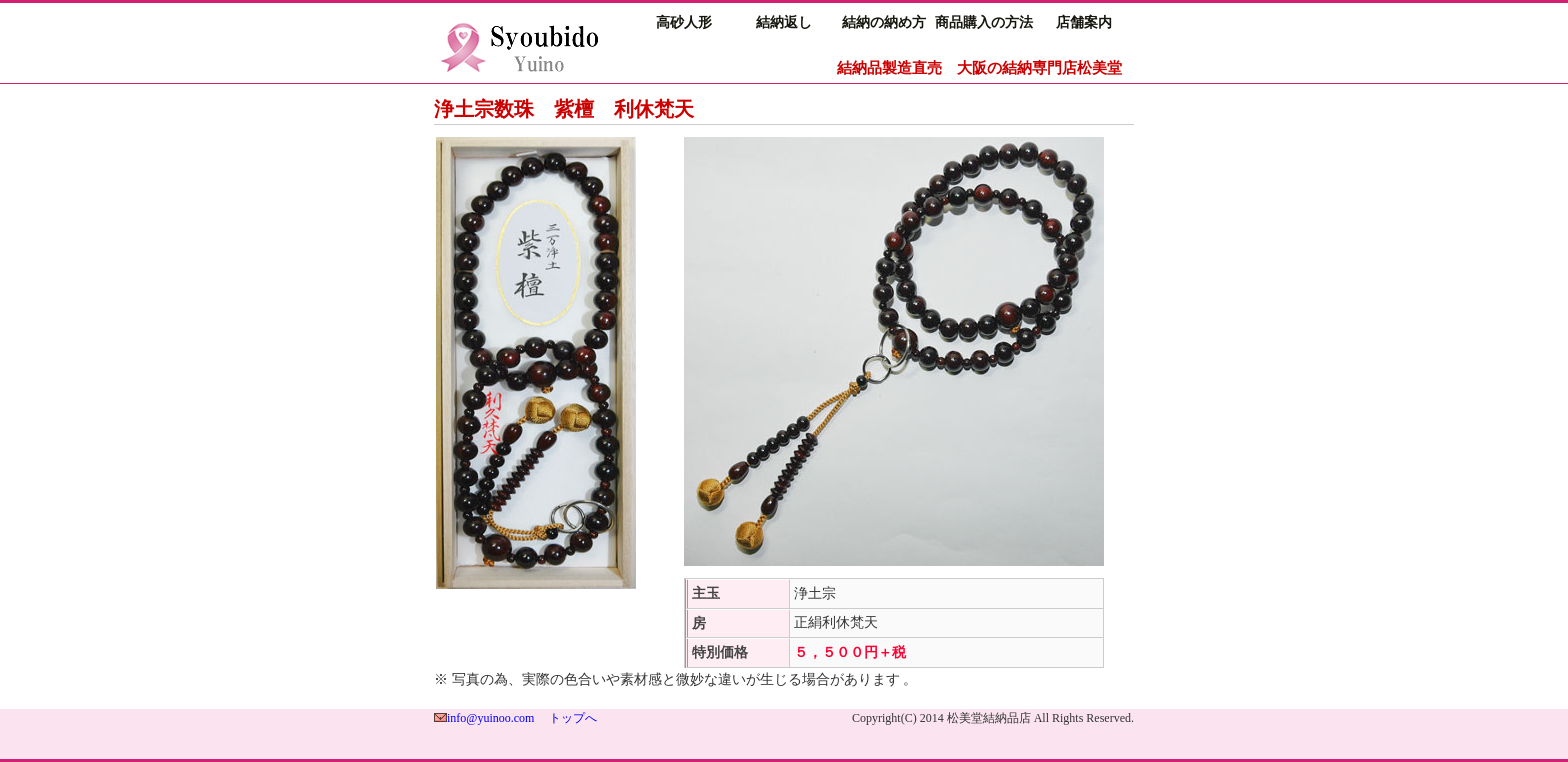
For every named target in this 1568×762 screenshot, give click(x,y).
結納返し (784, 22)
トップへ (573, 718)
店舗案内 (1084, 22)
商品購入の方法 (984, 22)
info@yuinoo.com (490, 718)
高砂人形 (684, 22)
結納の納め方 (884, 22)
